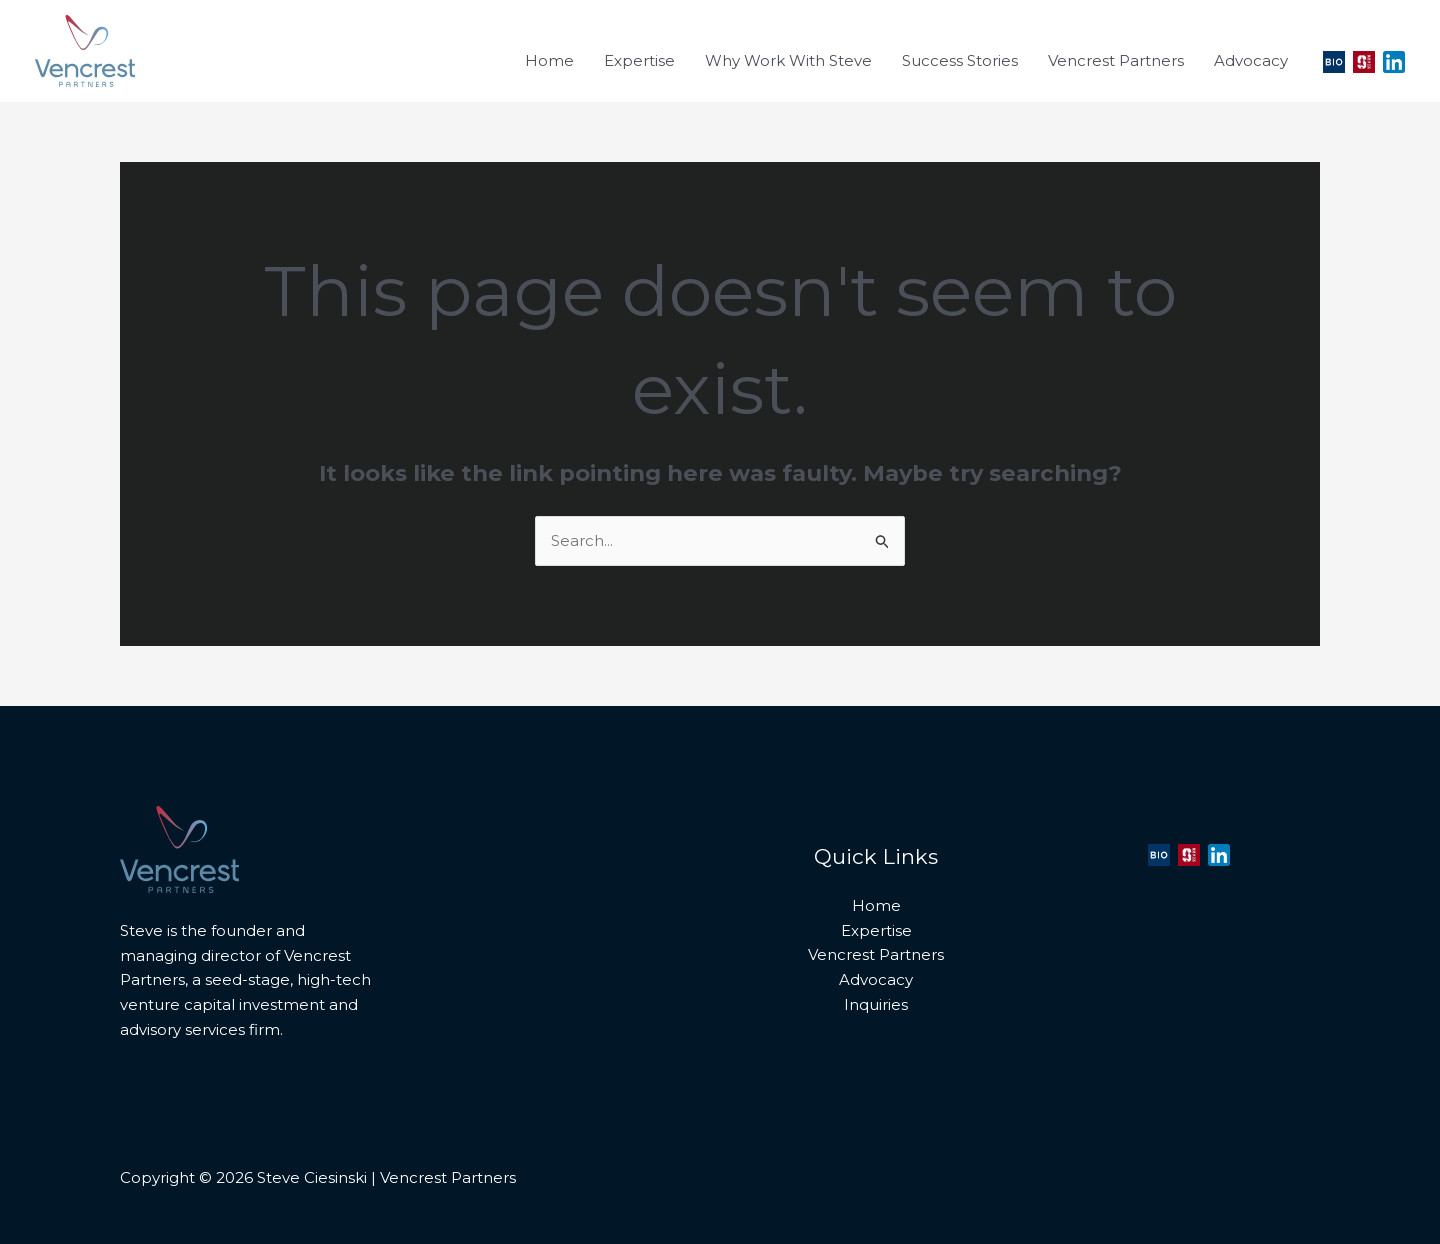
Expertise (876, 930)
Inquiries (876, 1004)
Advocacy (876, 979)
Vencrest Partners (876, 954)
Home (876, 905)
